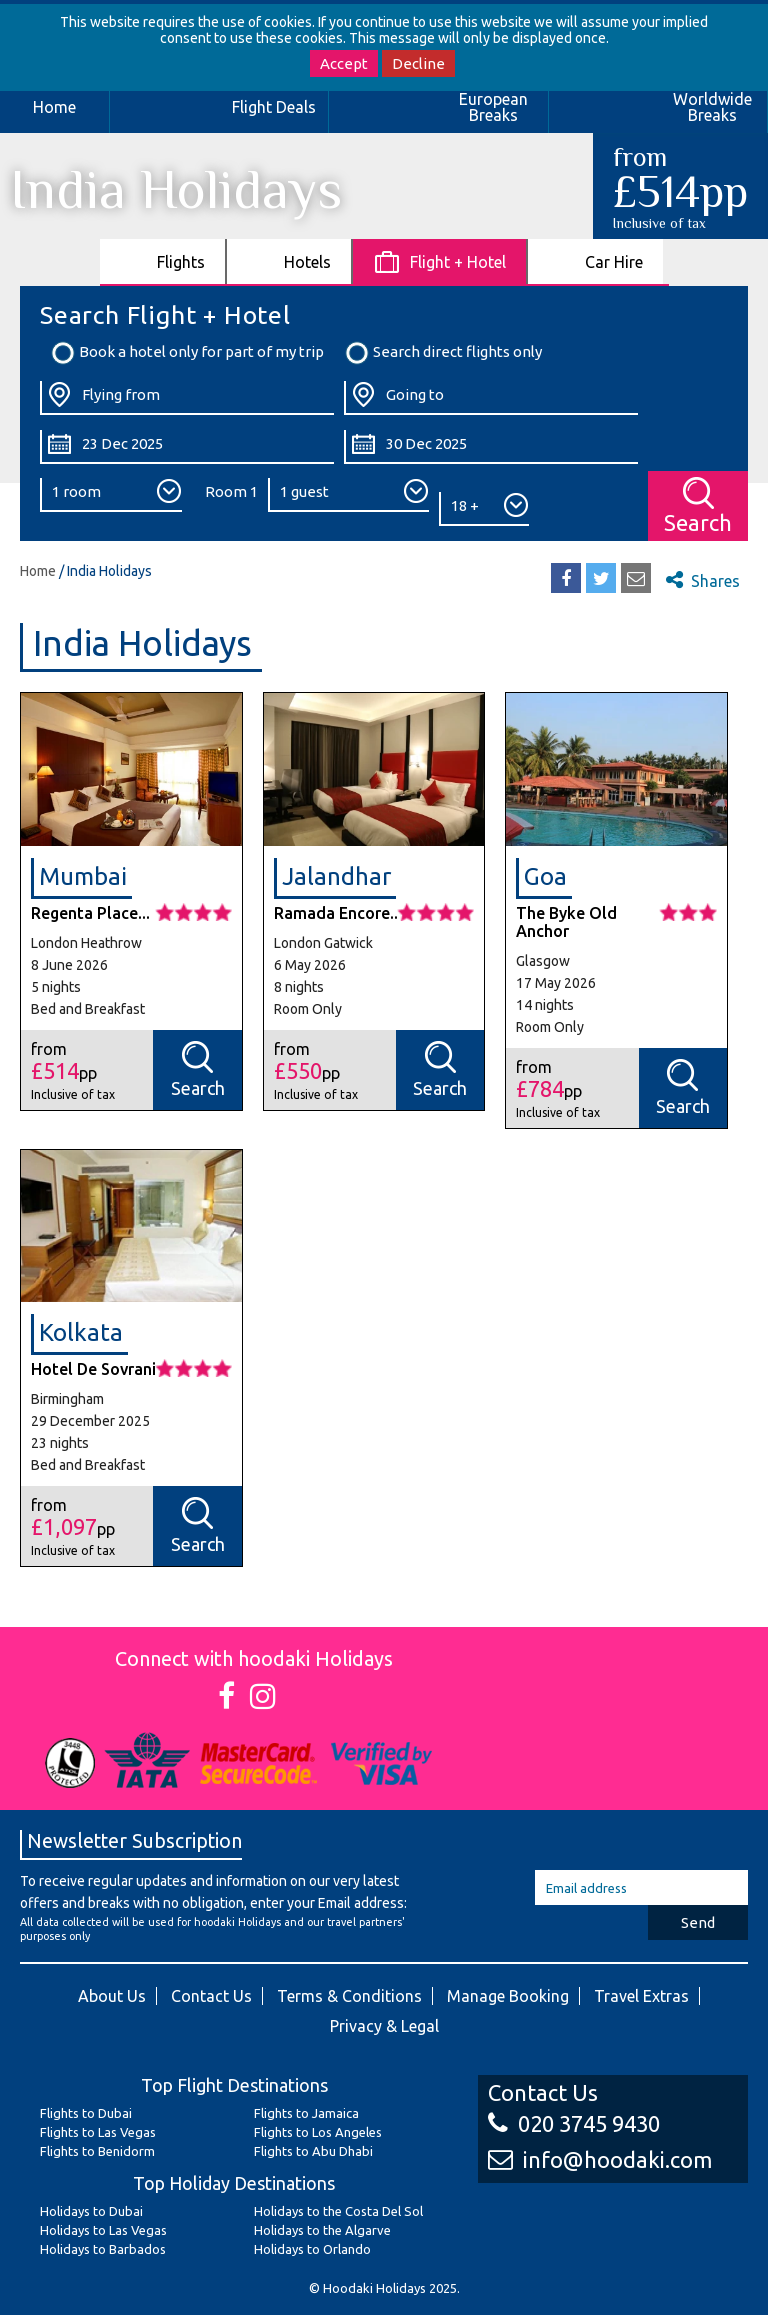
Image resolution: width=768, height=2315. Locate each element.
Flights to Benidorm (97, 2151)
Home (54, 107)
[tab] (163, 261)
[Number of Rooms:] (111, 495)
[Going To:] (491, 398)
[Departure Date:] (187, 447)
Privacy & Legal (384, 2026)
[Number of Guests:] (348, 495)
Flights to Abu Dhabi (313, 2151)
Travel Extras (641, 1996)
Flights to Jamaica (306, 2113)
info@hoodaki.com (600, 2159)
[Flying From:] (187, 398)
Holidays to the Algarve (322, 2230)
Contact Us (211, 1996)
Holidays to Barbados (103, 2249)
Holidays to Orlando (312, 2249)
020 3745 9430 (574, 2123)
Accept (344, 63)
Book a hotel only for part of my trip (187, 353)
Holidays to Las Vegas (103, 2230)
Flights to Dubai (86, 2113)
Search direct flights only (443, 353)
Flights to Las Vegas (98, 2132)
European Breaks (493, 107)
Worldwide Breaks (712, 107)
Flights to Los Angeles (318, 2132)
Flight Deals (274, 107)
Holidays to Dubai (91, 2211)
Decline (418, 63)
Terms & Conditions (349, 1996)
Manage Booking (508, 1996)
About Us (112, 1996)
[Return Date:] (491, 447)
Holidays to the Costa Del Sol (338, 2211)
